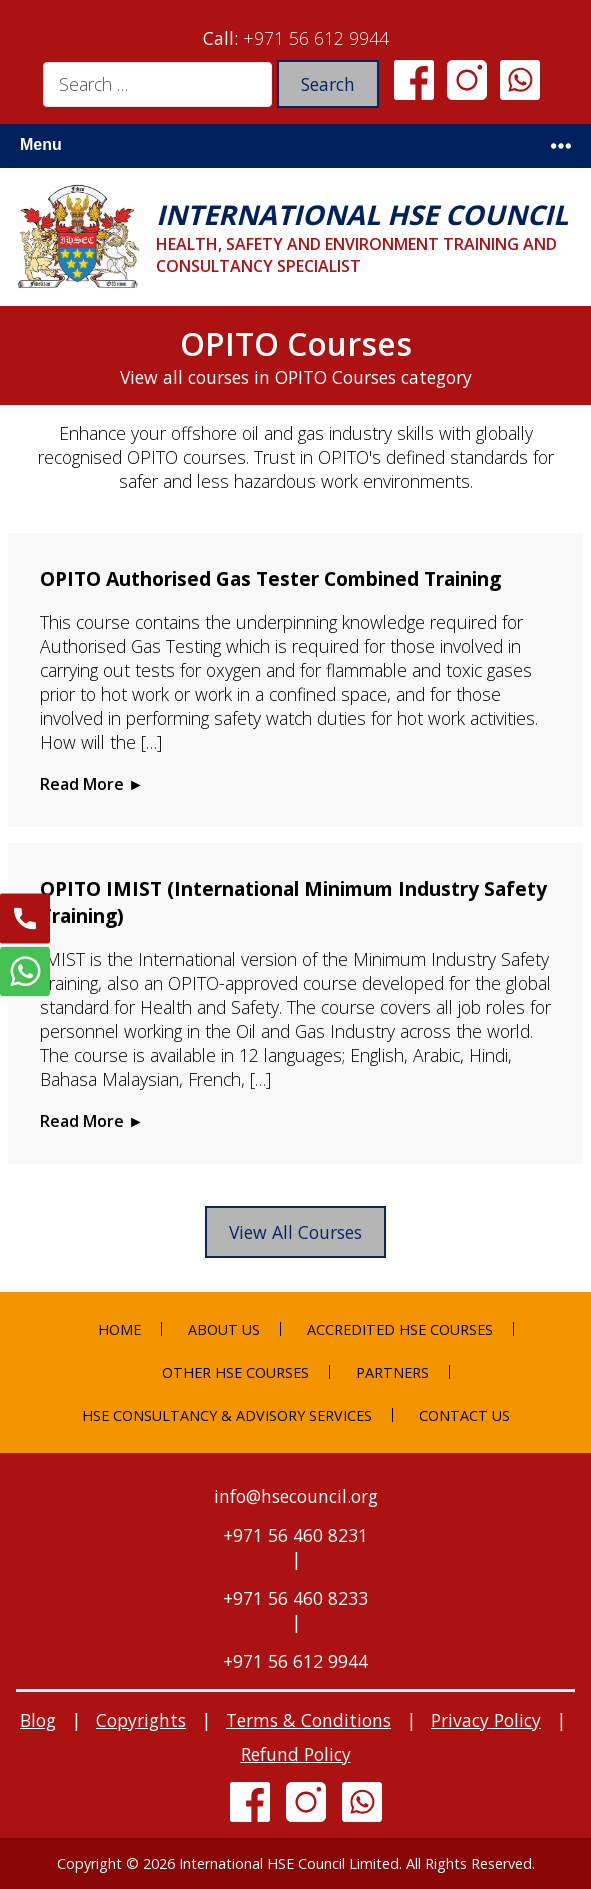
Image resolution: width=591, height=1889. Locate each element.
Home (119, 1329)
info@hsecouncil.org (296, 1496)
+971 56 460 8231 (295, 1535)
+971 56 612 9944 (316, 38)
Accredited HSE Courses (400, 1329)
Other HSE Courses (235, 1372)
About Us (224, 1329)
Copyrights (141, 1720)
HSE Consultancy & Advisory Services (227, 1415)
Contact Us (464, 1415)
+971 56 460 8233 (295, 1598)
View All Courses (295, 1232)
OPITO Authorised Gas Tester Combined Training (270, 578)
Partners (392, 1372)
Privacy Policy (486, 1720)
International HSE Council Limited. (290, 1863)
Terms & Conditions (308, 1720)
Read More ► (92, 784)
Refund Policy (296, 1754)
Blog (38, 1720)
